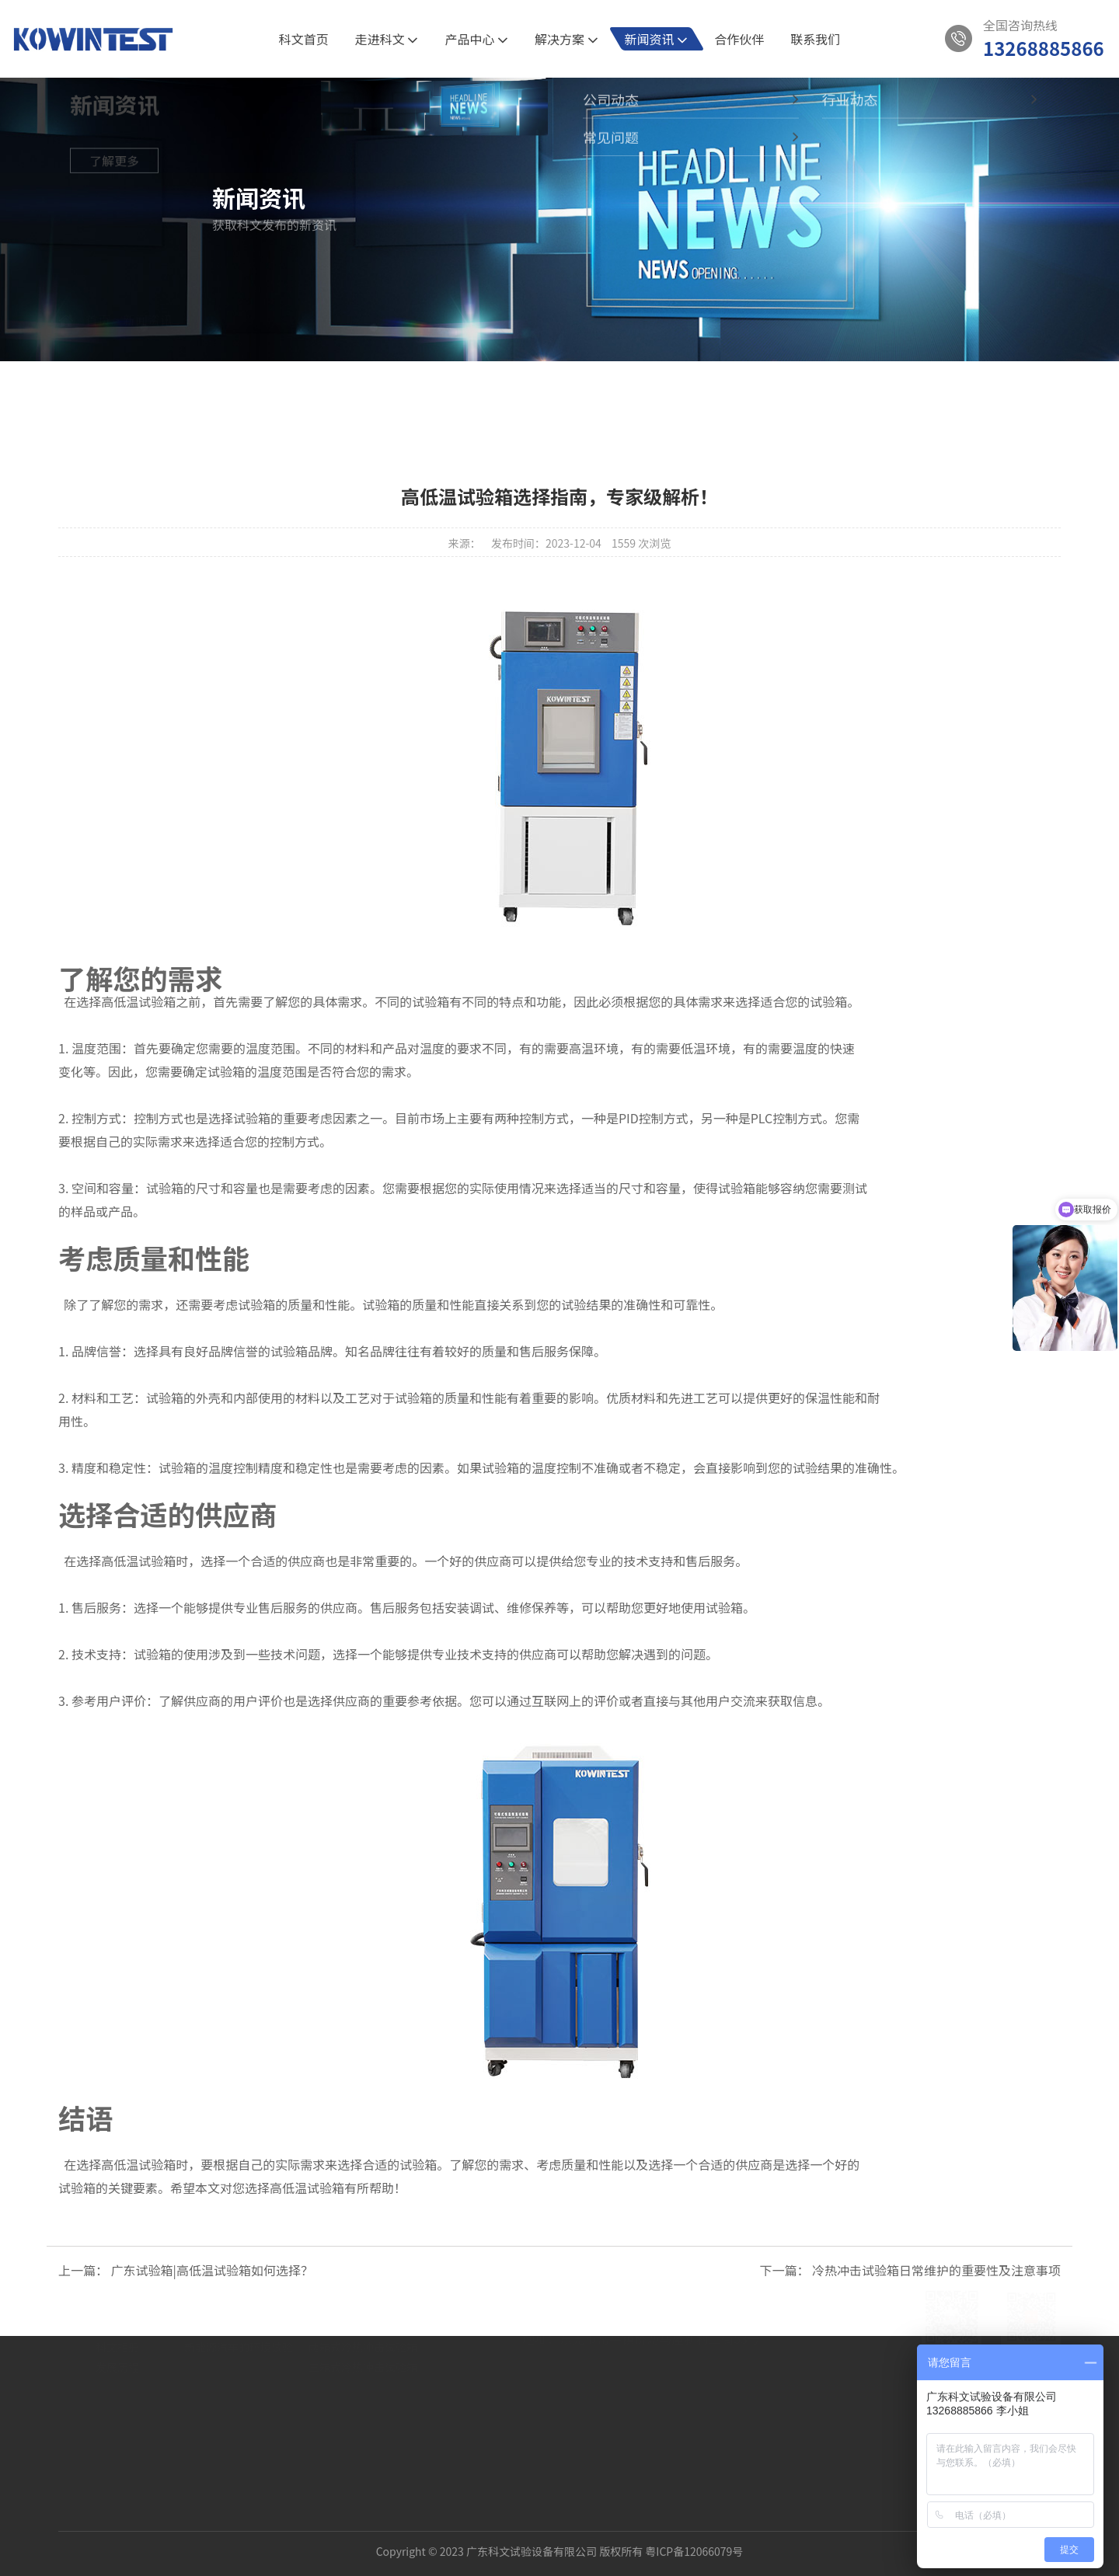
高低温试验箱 (138, 1001)
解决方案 (566, 39)
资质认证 (117, 2377)
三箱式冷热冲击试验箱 (363, 2417)
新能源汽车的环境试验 (238, 2397)
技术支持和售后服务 (679, 1560)
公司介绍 (117, 2357)
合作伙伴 (739, 39)
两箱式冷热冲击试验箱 (363, 2397)
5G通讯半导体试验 (229, 2357)
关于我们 (117, 2318)
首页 (97, 338)
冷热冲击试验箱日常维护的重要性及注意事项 (936, 2270)
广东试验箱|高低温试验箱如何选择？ (212, 2270)
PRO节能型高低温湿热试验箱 (379, 2377)
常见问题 (684, 390)
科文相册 (117, 2397)
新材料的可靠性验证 (233, 2377)
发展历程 (117, 2417)
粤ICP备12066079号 (694, 2533)
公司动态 (517, 390)
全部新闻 (434, 390)
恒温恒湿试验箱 (347, 2357)
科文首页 (304, 39)
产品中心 (476, 39)
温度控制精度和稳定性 (270, 1467)
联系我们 (815, 39)
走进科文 (387, 39)
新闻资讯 (656, 39)
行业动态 (601, 390)
